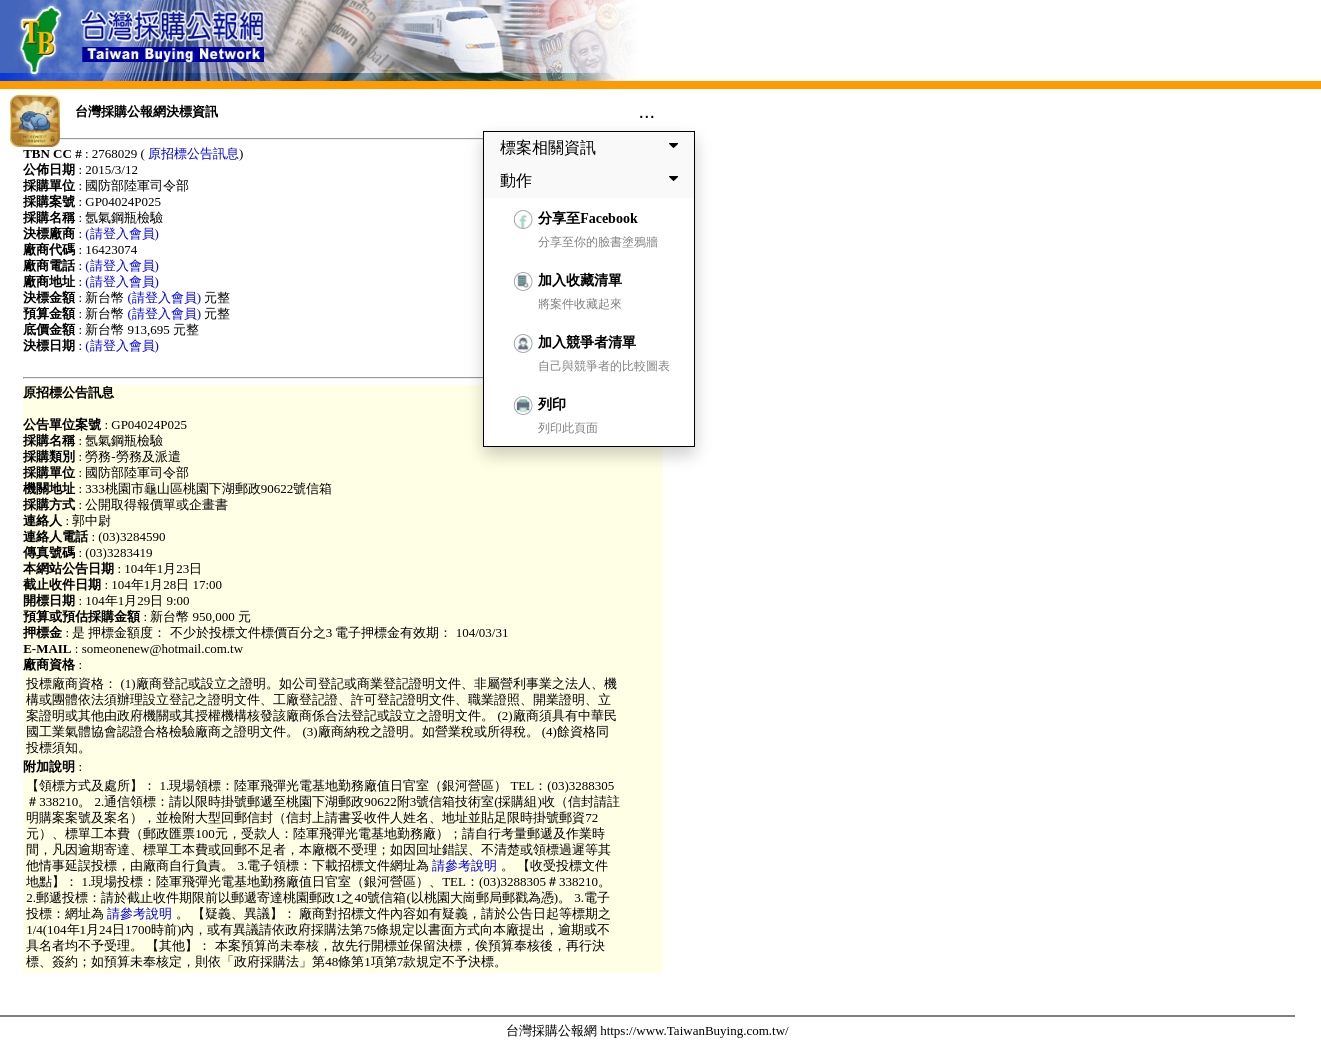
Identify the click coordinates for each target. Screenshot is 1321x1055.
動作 (593, 180)
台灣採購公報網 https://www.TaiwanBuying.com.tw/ (647, 1030)
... (646, 111)
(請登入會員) (122, 233)
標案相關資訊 (593, 147)
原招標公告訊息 (193, 153)
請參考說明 (465, 865)
